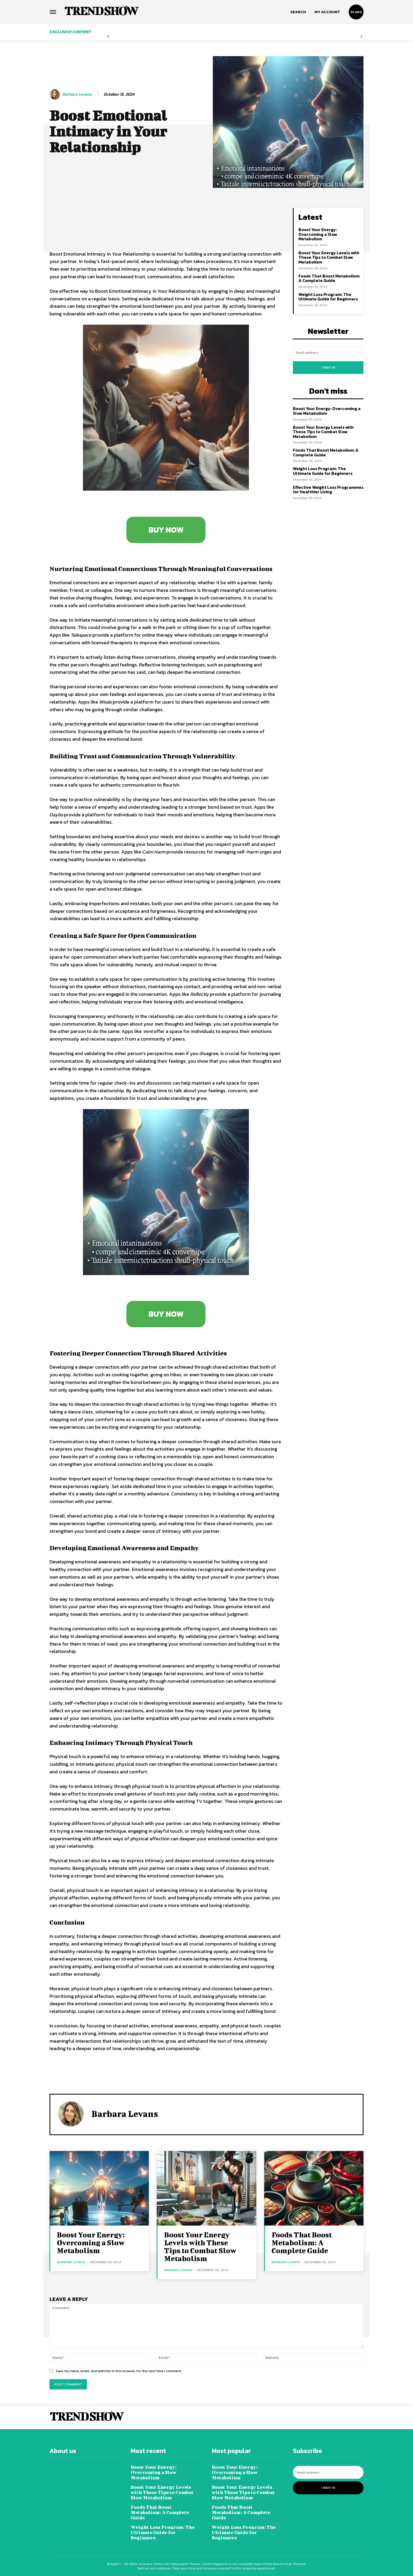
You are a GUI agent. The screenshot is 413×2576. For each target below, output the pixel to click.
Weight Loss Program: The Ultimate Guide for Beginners (328, 296)
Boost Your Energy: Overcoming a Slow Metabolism (317, 234)
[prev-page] (108, 36)
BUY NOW (166, 530)
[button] (298, 12)
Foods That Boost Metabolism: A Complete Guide (329, 278)
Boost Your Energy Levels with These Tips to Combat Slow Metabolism (328, 257)
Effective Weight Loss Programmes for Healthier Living (328, 489)
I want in (328, 367)
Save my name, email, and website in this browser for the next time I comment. (119, 2370)
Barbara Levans (77, 94)
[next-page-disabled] (361, 36)
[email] (328, 352)
